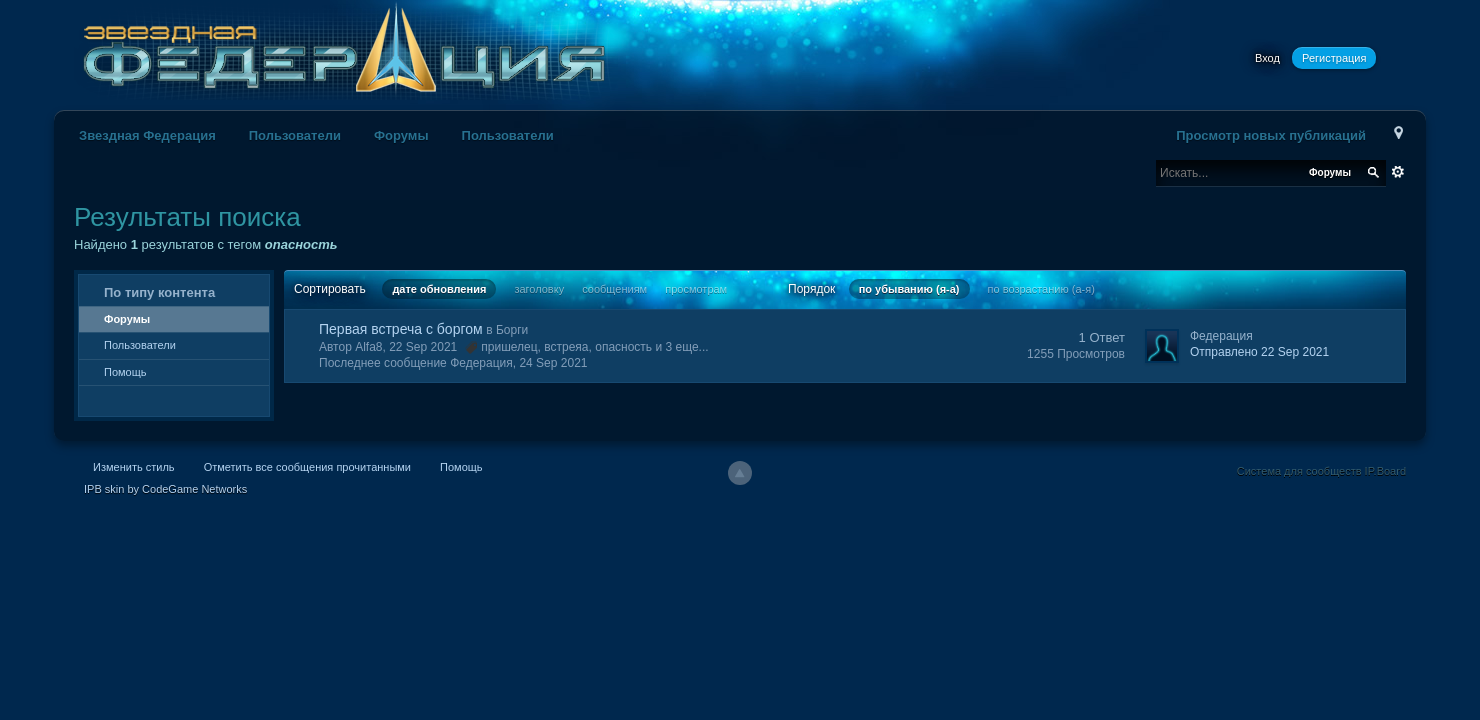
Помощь (125, 372)
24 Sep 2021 (553, 363)
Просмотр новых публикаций (1271, 135)
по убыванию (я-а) (909, 289)
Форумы (401, 135)
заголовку (539, 289)
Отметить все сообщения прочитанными (307, 467)
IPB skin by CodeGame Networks (165, 489)
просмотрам (696, 289)
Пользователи (295, 135)
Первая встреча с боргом (401, 329)
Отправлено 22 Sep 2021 (1259, 352)
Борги (512, 330)
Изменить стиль (134, 467)
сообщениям (614, 289)
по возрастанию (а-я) (1041, 289)
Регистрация (1334, 58)
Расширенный (1398, 172)
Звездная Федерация (147, 135)
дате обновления (439, 289)
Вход (1267, 58)
